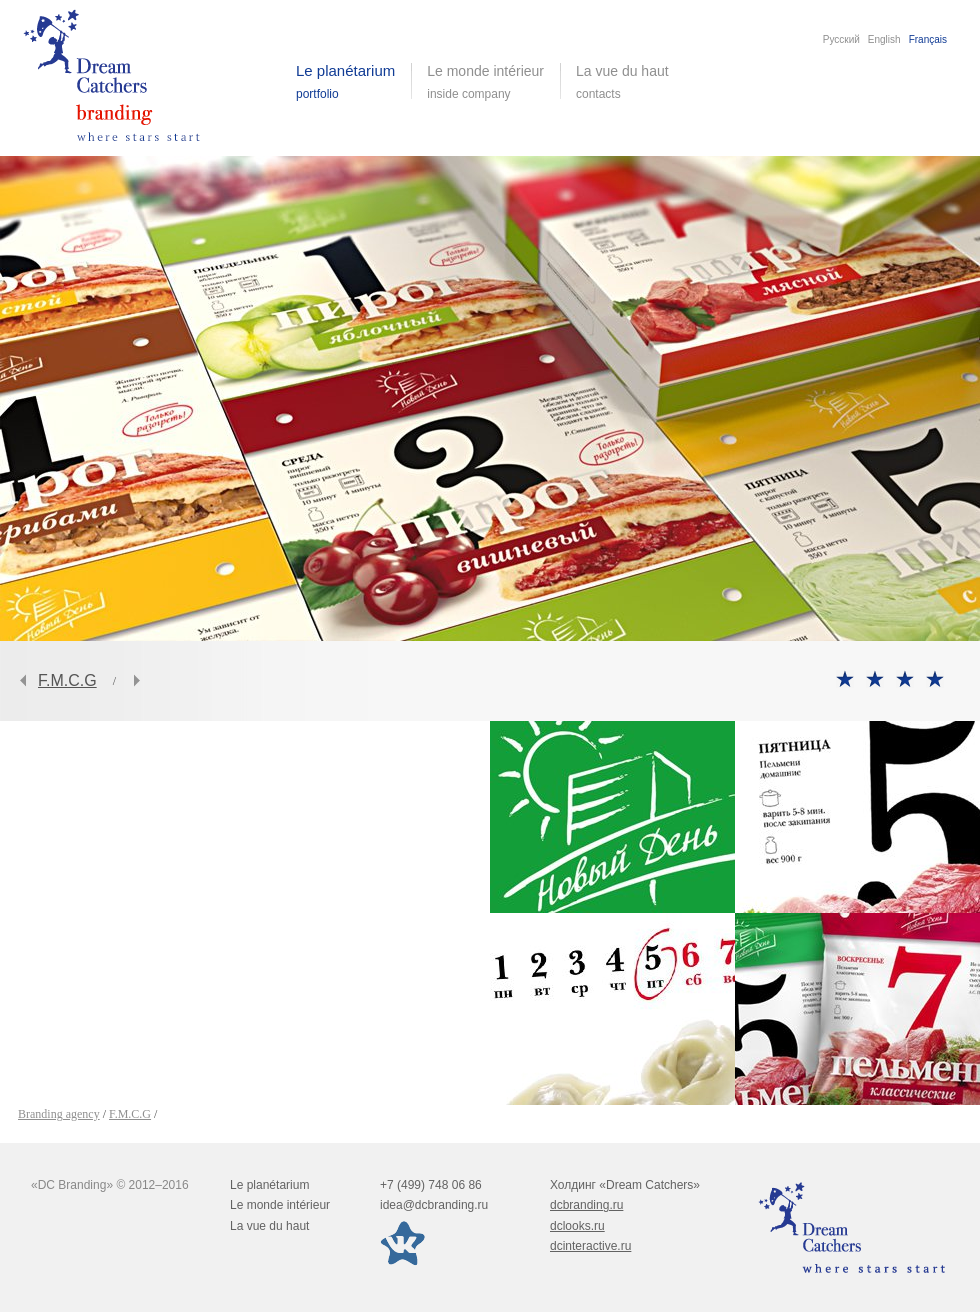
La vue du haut (624, 82)
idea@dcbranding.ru (434, 1205)
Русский (841, 39)
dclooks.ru (577, 1226)
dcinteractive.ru (590, 1246)
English (884, 39)
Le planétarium (269, 1185)
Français (928, 39)
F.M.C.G (67, 680)
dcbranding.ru (586, 1205)
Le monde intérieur (280, 1205)
